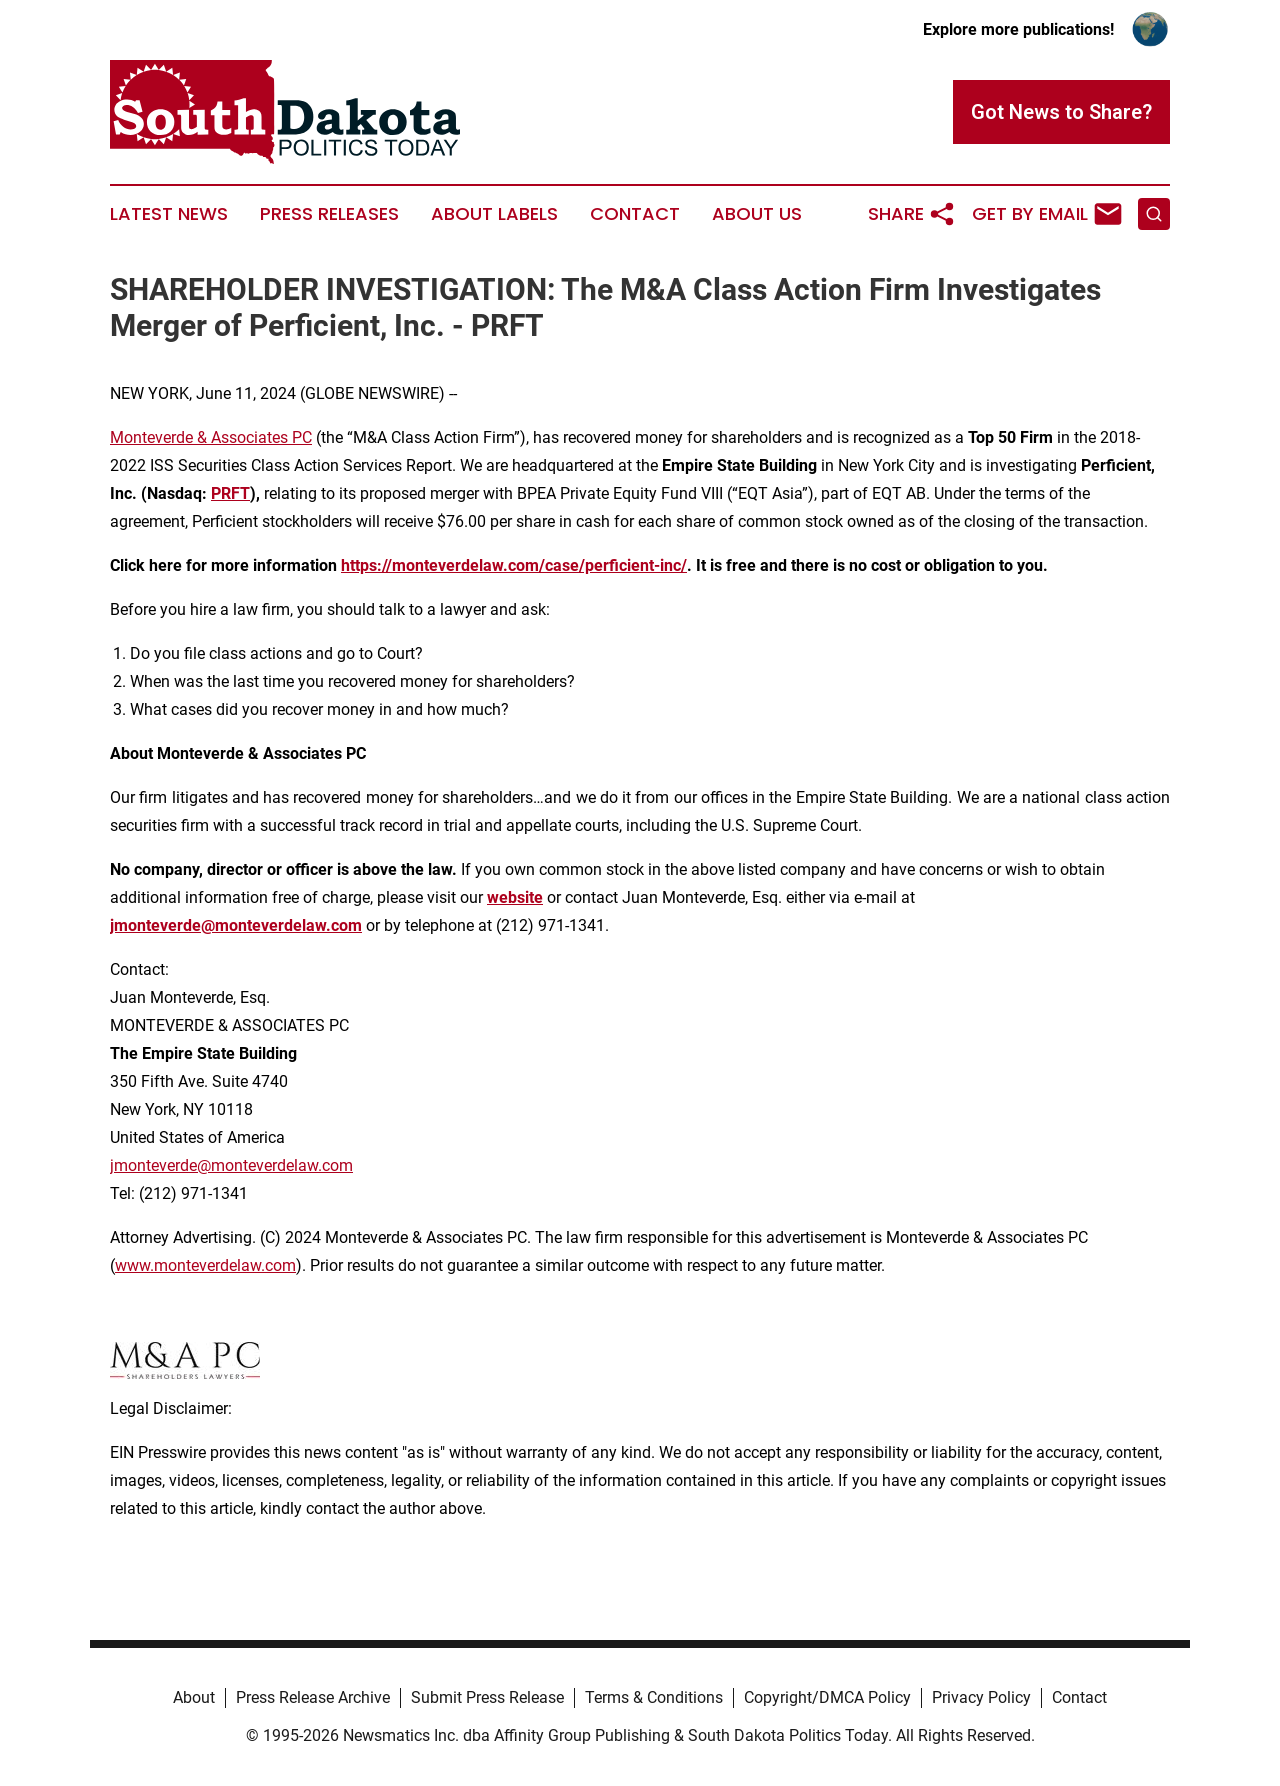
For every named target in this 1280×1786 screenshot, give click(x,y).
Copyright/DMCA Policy (827, 1697)
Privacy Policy (981, 1697)
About (194, 1697)
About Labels (494, 214)
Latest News (169, 214)
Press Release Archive (313, 1697)
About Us (757, 214)
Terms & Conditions (654, 1697)
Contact (635, 214)
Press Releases (329, 214)
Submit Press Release (487, 1697)
